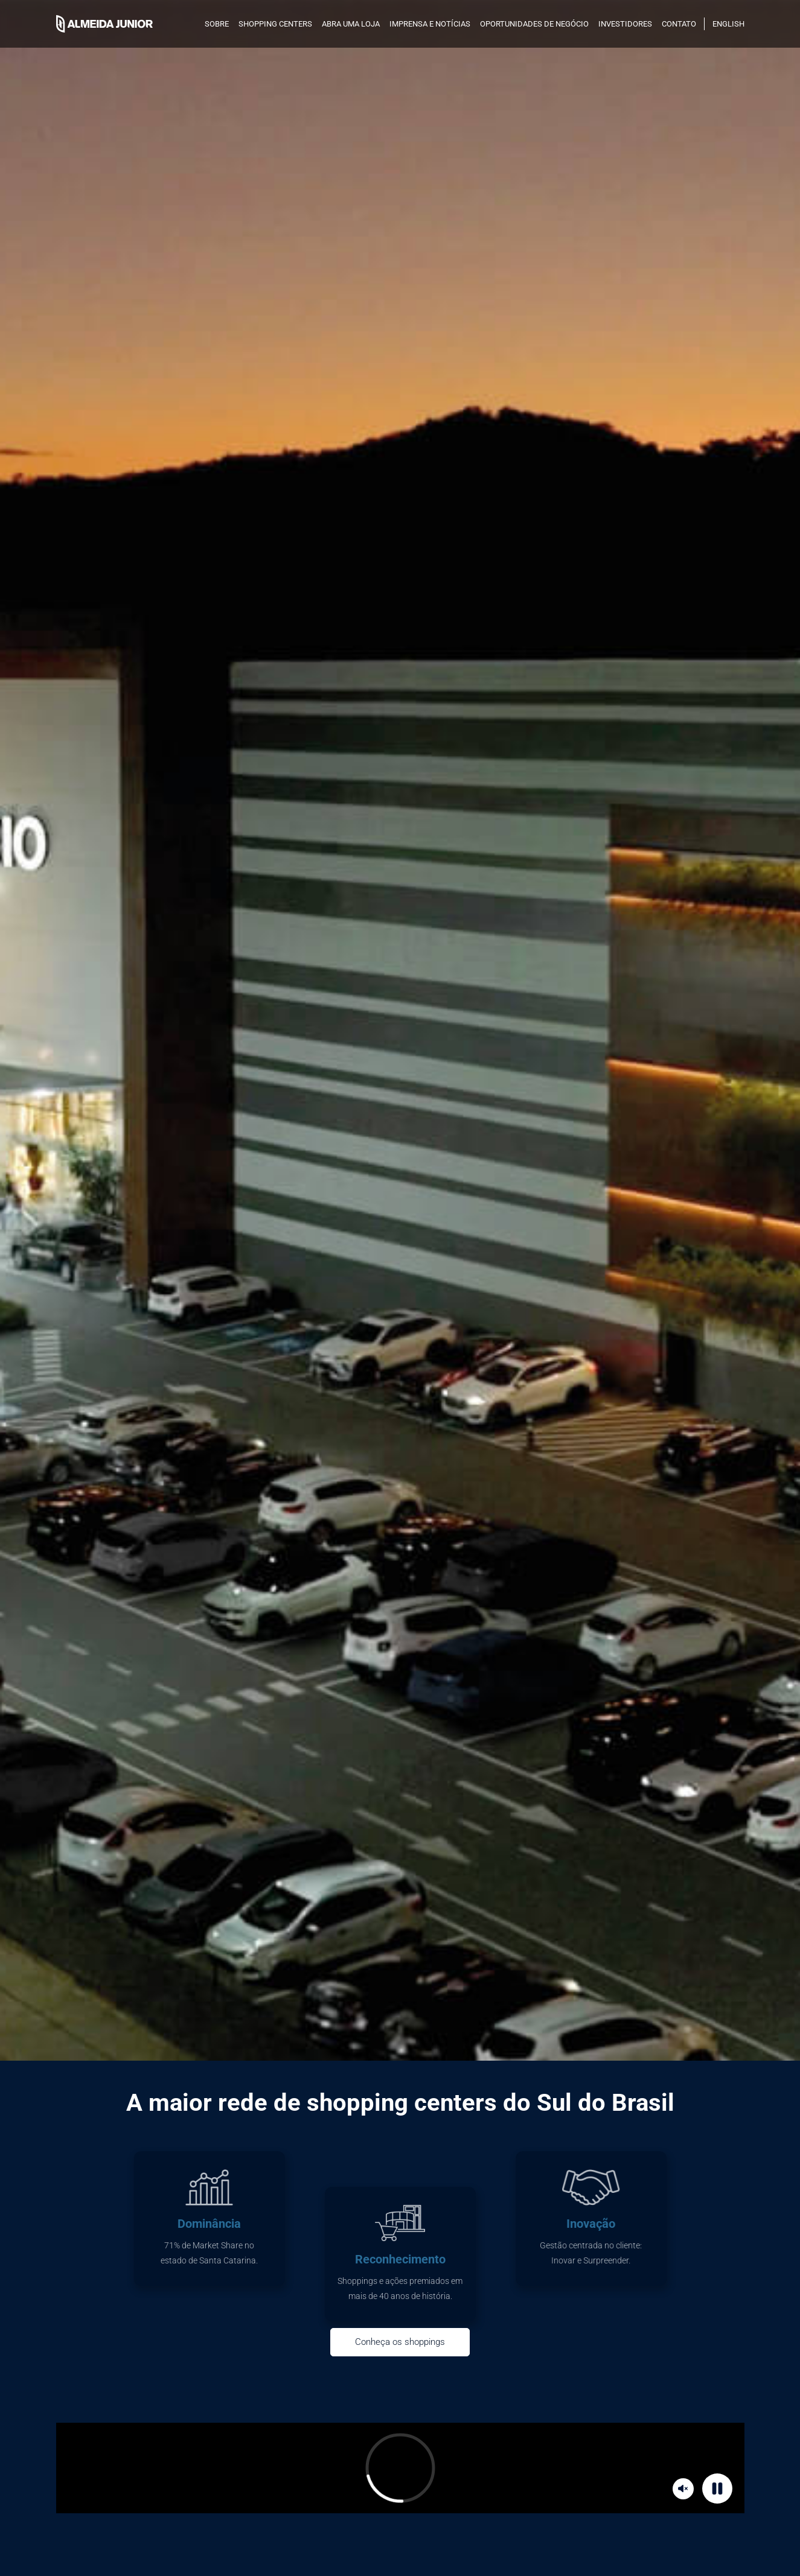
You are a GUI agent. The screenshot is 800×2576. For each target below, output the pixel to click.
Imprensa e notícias (429, 23)
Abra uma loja (351, 23)
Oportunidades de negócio (534, 23)
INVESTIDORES (625, 23)
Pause (719, 2488)
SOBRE (217, 23)
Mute (685, 2488)
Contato (679, 23)
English (728, 23)
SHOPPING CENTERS (275, 23)
